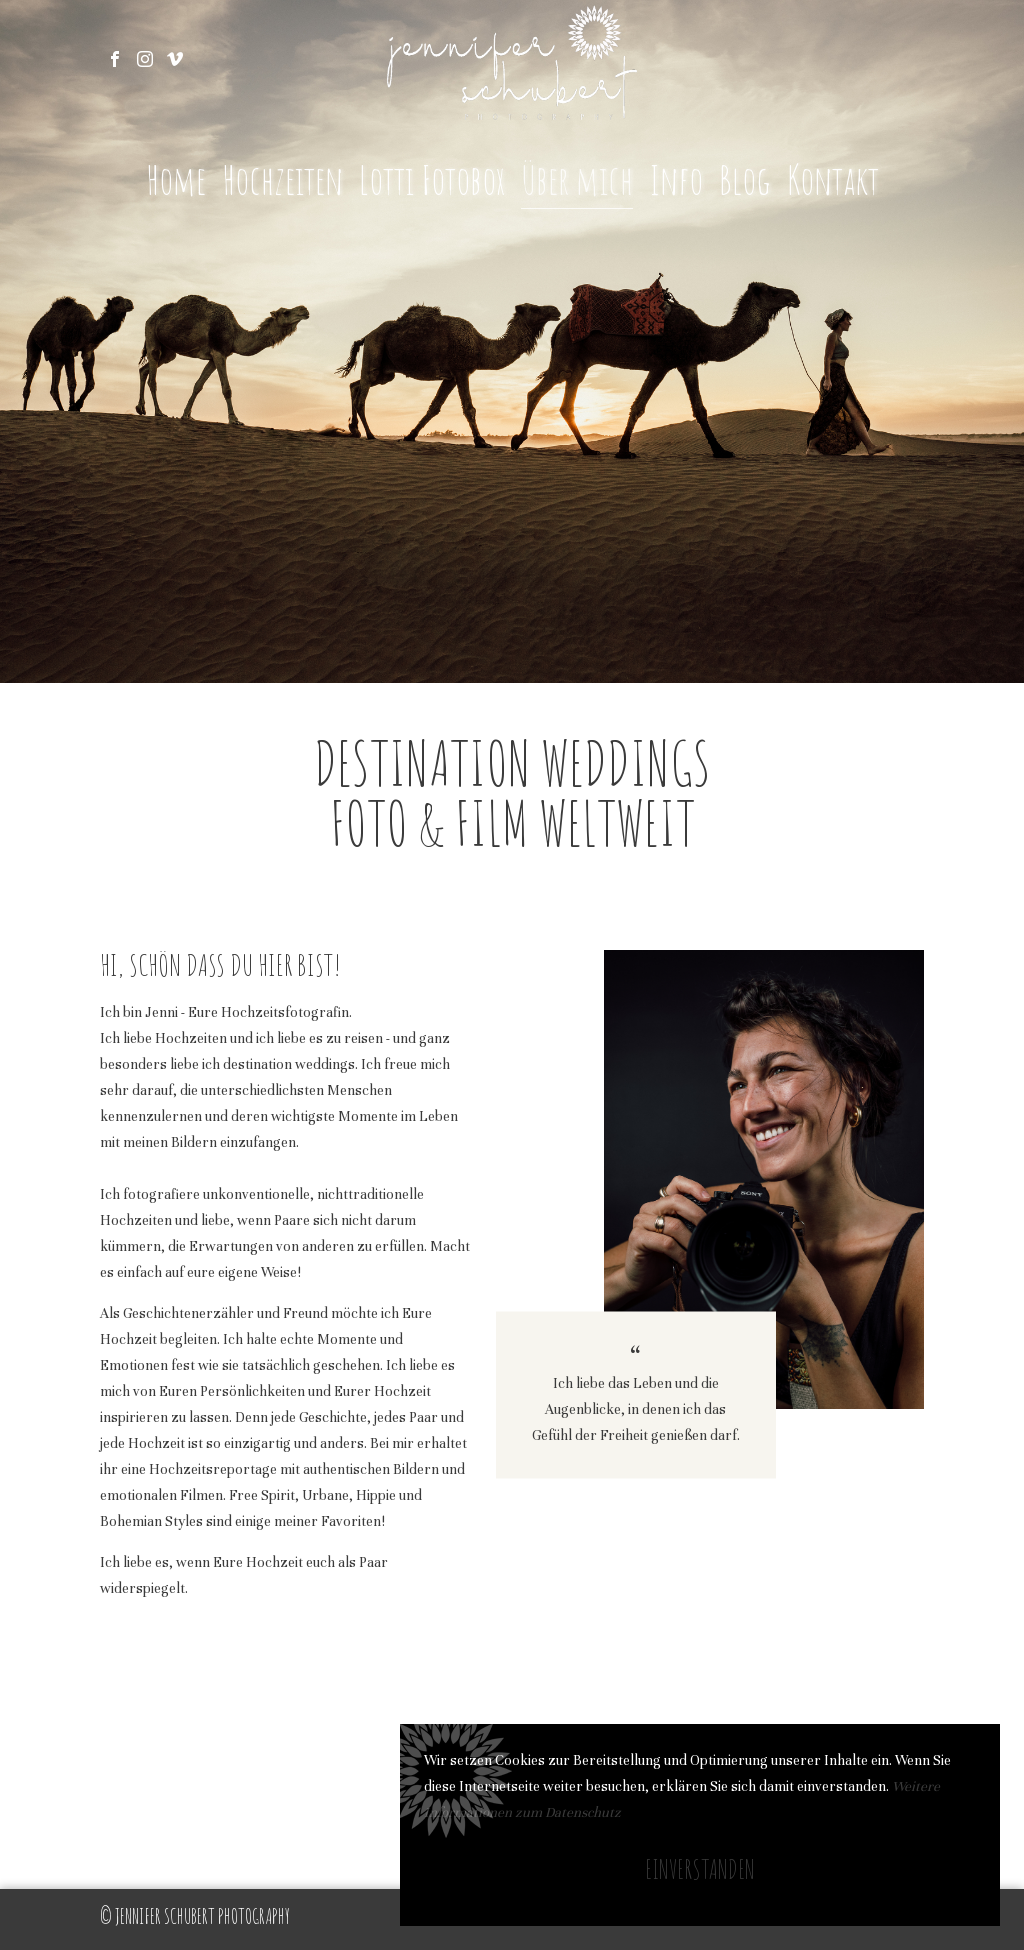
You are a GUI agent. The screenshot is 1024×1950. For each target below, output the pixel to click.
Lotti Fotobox (432, 179)
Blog (745, 179)
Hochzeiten (282, 179)
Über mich (577, 179)
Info (676, 179)
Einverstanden (700, 1869)
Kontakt (833, 179)
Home (176, 179)
